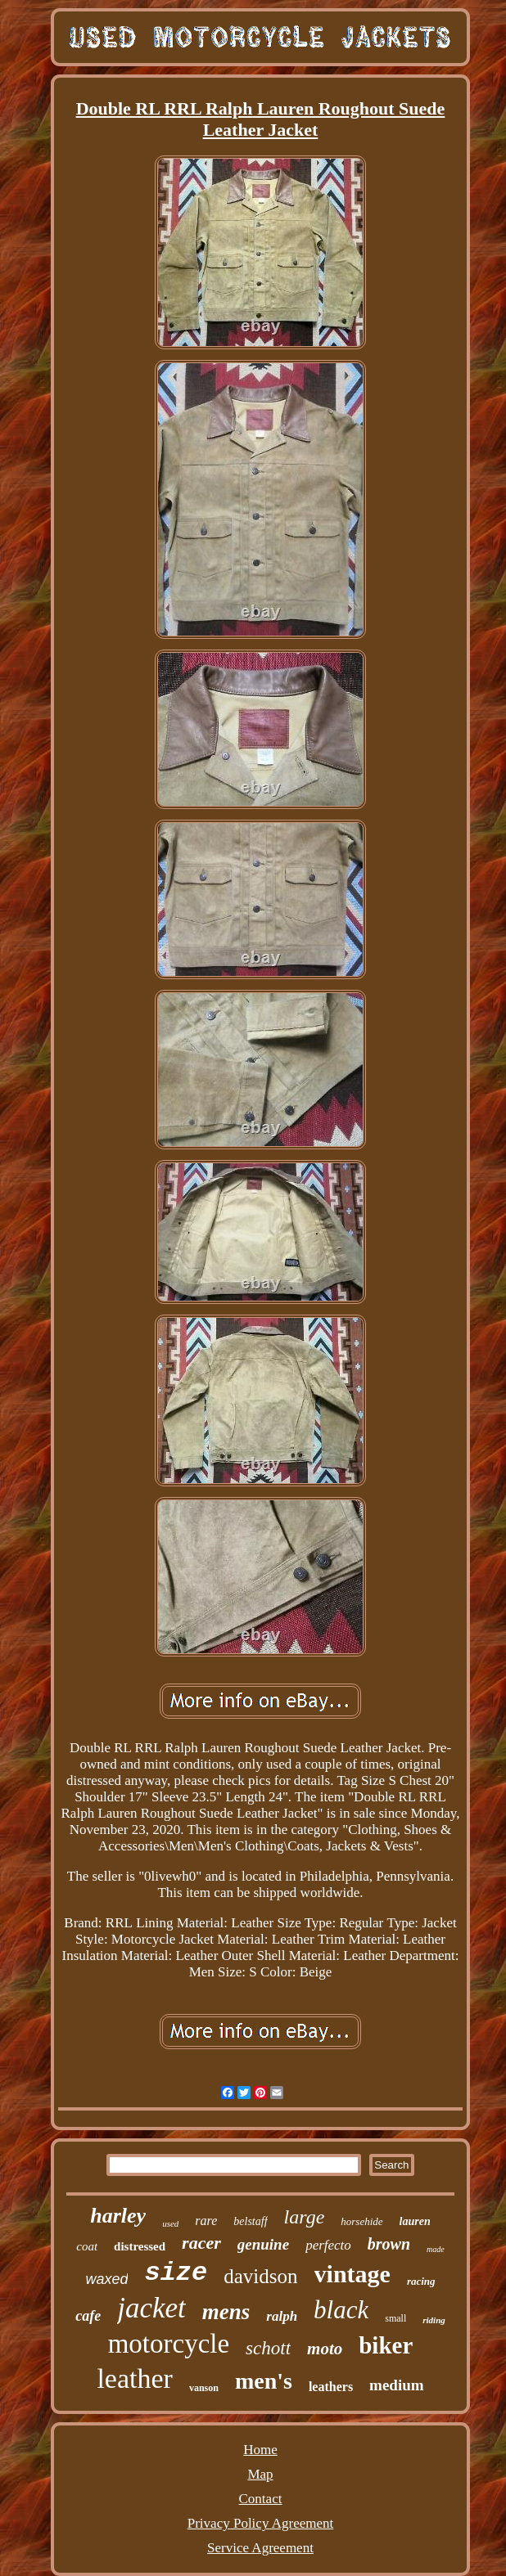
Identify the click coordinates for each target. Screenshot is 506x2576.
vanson (204, 2388)
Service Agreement (260, 2548)
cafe (88, 2316)
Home (260, 2449)
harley (118, 2216)
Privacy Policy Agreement (260, 2523)
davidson (260, 2276)
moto (324, 2348)
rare (206, 2221)
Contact (260, 2498)
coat (86, 2246)
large (304, 2217)
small (395, 2318)
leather (135, 2378)
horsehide (361, 2221)
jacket (151, 2308)
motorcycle (168, 2343)
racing (421, 2281)
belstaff (250, 2221)
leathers (331, 2387)
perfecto (328, 2245)
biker (386, 2345)
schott (268, 2348)
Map (260, 2474)
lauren (415, 2221)
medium (396, 2385)
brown (389, 2244)
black (341, 2309)
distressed (139, 2246)
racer (201, 2242)
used (170, 2223)
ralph (281, 2316)
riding (433, 2320)
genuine (263, 2244)
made (436, 2249)
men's (263, 2381)
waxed (106, 2279)
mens (226, 2312)
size (175, 2273)
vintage (352, 2273)
